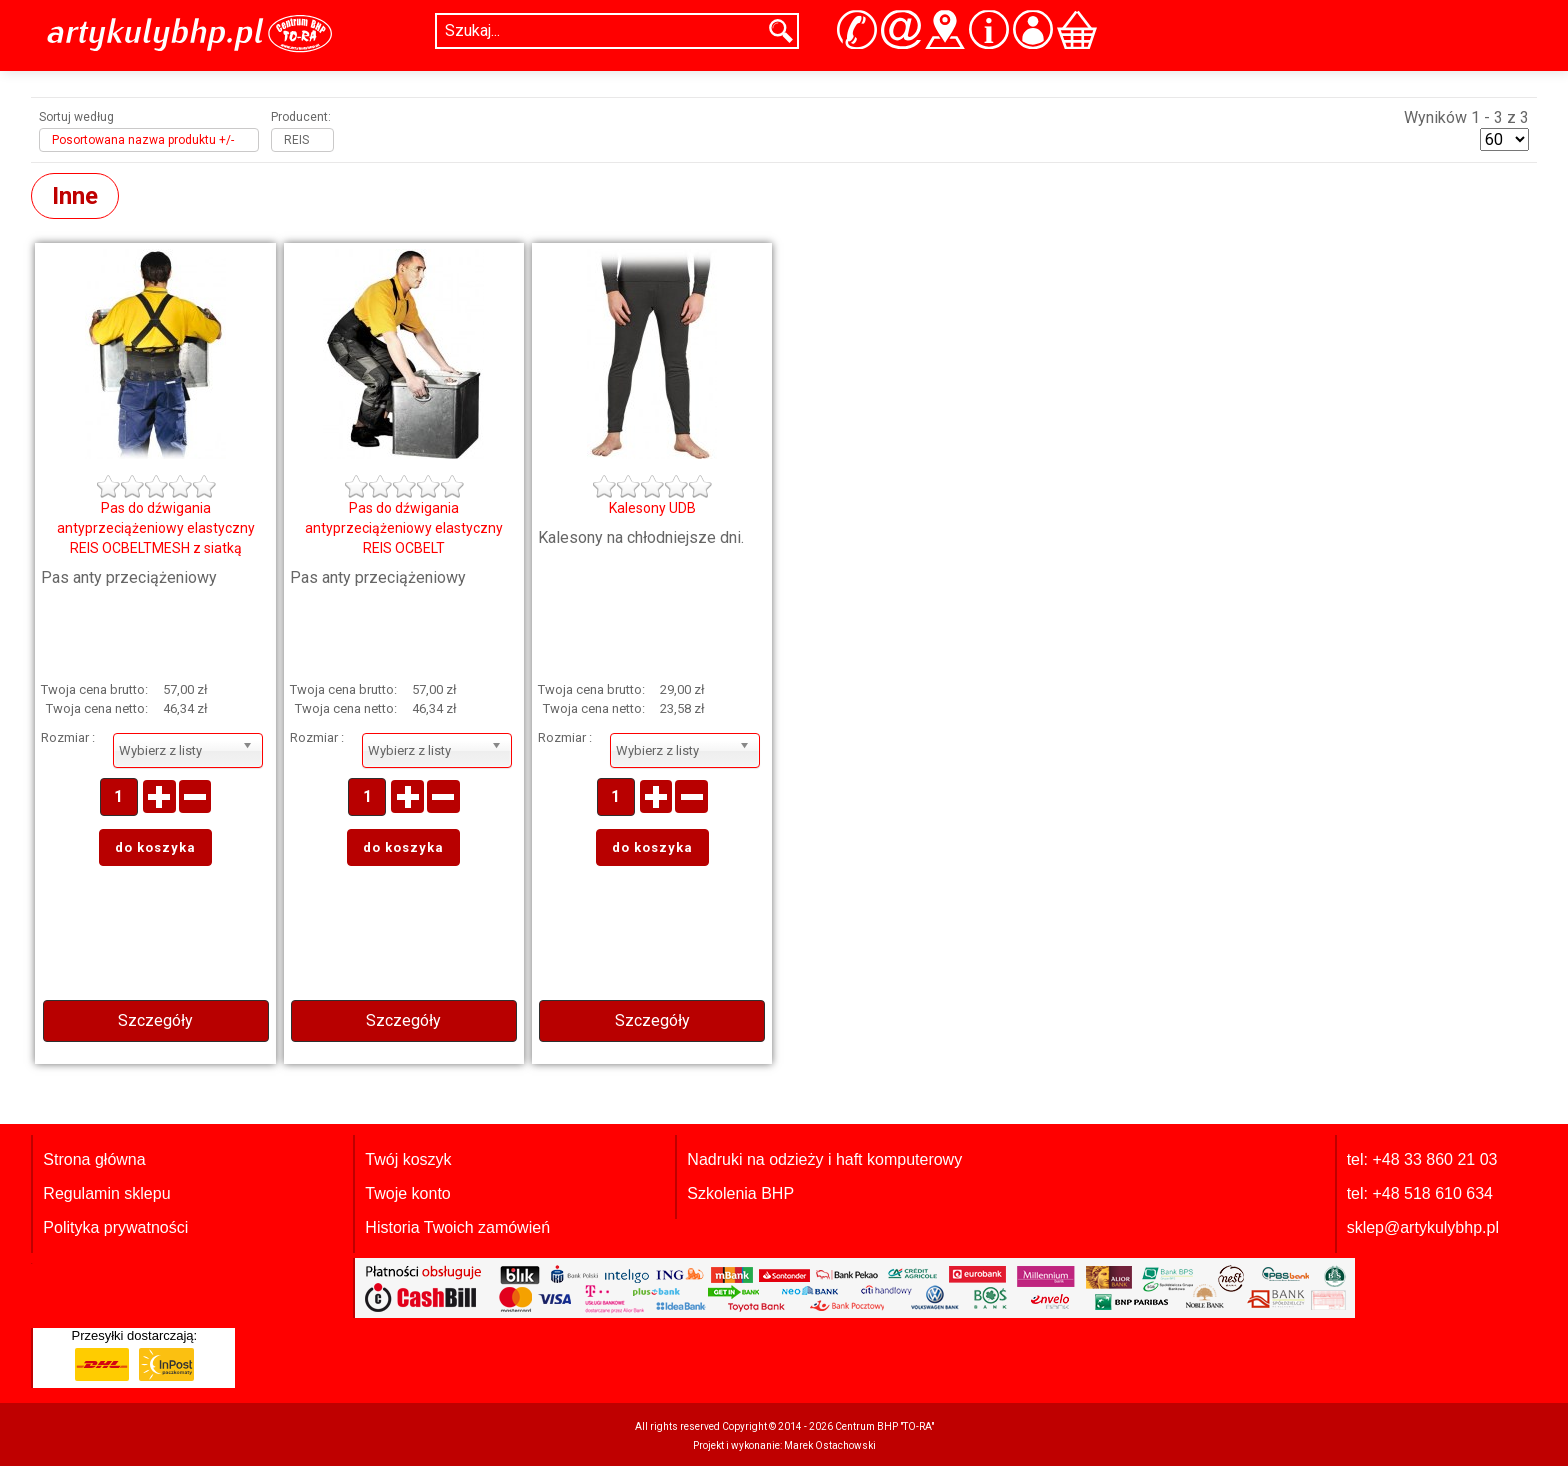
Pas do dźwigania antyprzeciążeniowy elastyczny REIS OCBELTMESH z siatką (156, 528)
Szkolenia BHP (740, 1193)
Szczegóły (155, 1020)
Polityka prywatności (115, 1227)
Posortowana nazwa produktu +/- (143, 140)
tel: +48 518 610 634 (1420, 1193)
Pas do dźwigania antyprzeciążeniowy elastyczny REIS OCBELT (404, 528)
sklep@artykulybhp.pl (1423, 1227)
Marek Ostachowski (830, 1445)
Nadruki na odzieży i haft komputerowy (824, 1159)
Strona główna (94, 1159)
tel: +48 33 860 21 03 (1422, 1159)
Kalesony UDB (652, 508)
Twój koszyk (408, 1159)
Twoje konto (407, 1193)
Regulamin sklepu (106, 1193)
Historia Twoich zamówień (457, 1227)
